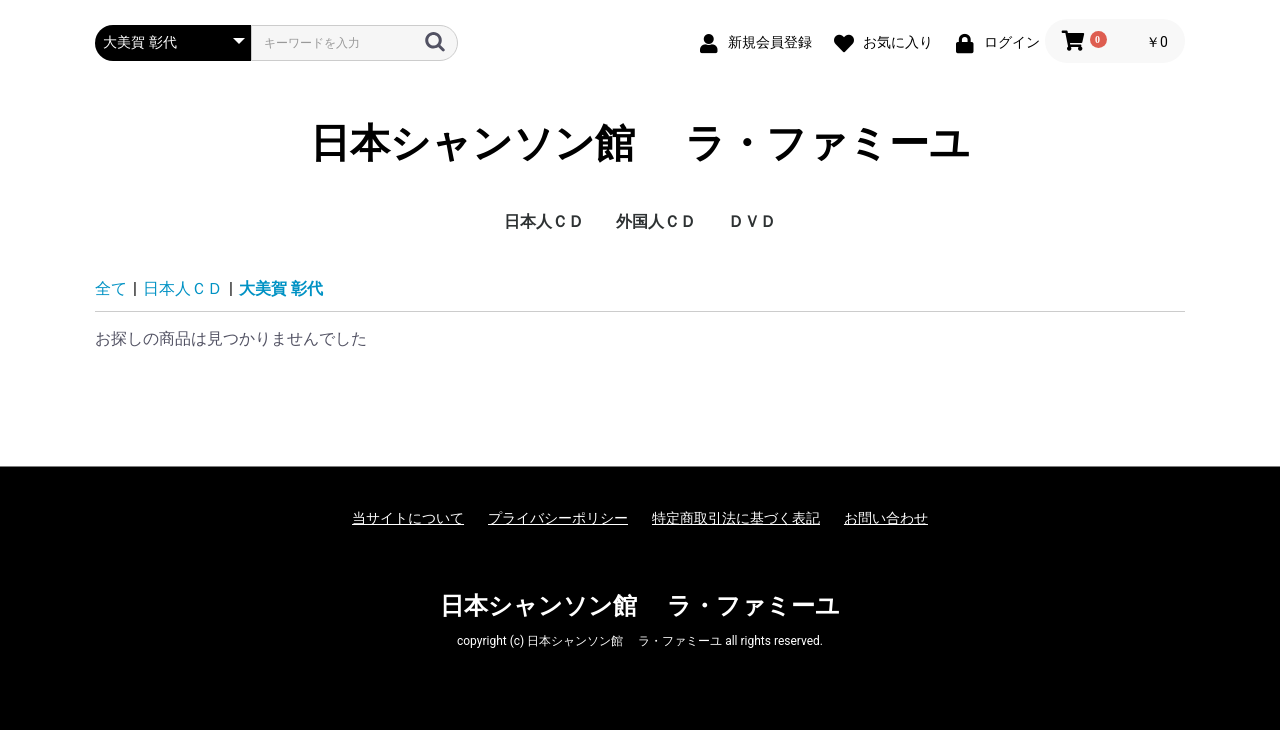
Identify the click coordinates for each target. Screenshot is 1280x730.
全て (111, 288)
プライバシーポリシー (558, 518)
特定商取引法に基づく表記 (736, 518)
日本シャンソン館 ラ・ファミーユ (640, 144)
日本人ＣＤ (544, 221)
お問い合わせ (886, 518)
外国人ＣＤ (656, 221)
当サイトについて (408, 518)
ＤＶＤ (752, 221)
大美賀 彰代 (281, 288)
